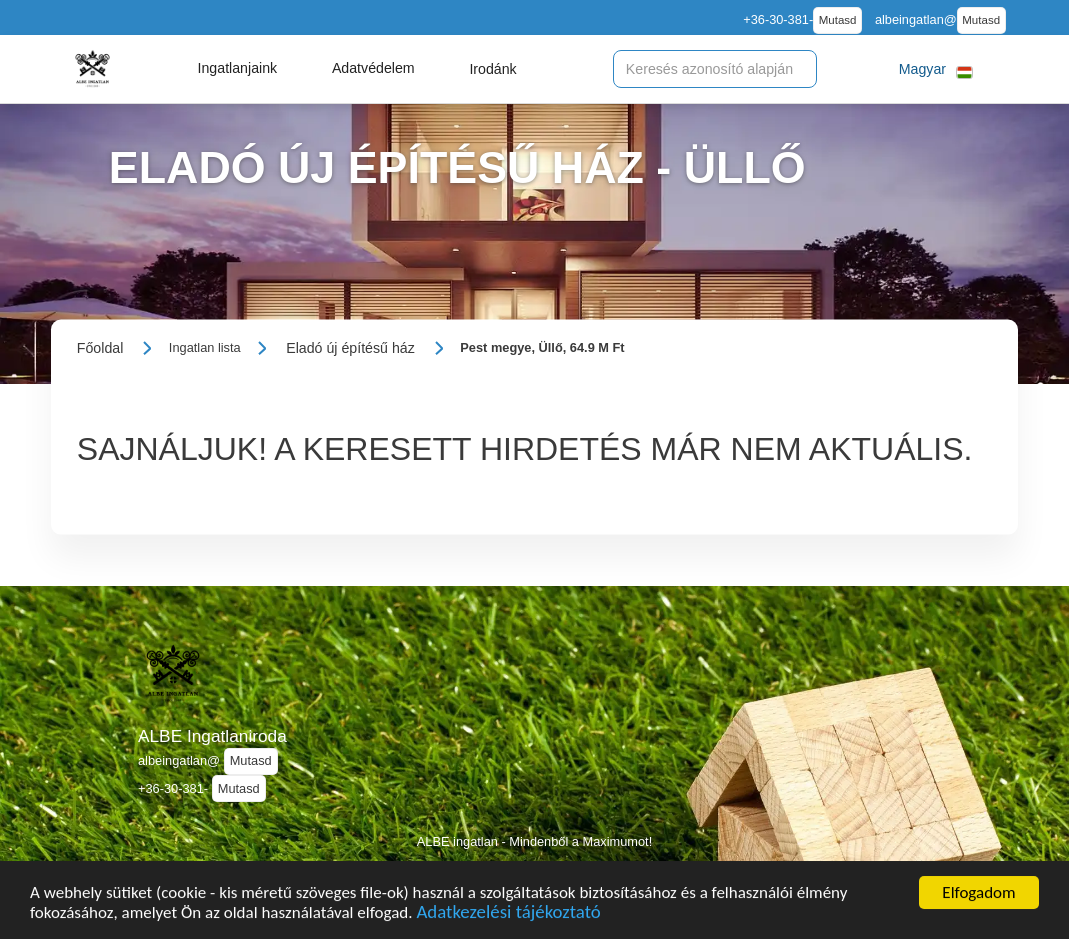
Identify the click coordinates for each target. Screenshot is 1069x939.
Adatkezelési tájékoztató (508, 914)
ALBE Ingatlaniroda (212, 736)
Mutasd (838, 20)
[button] (237, 69)
